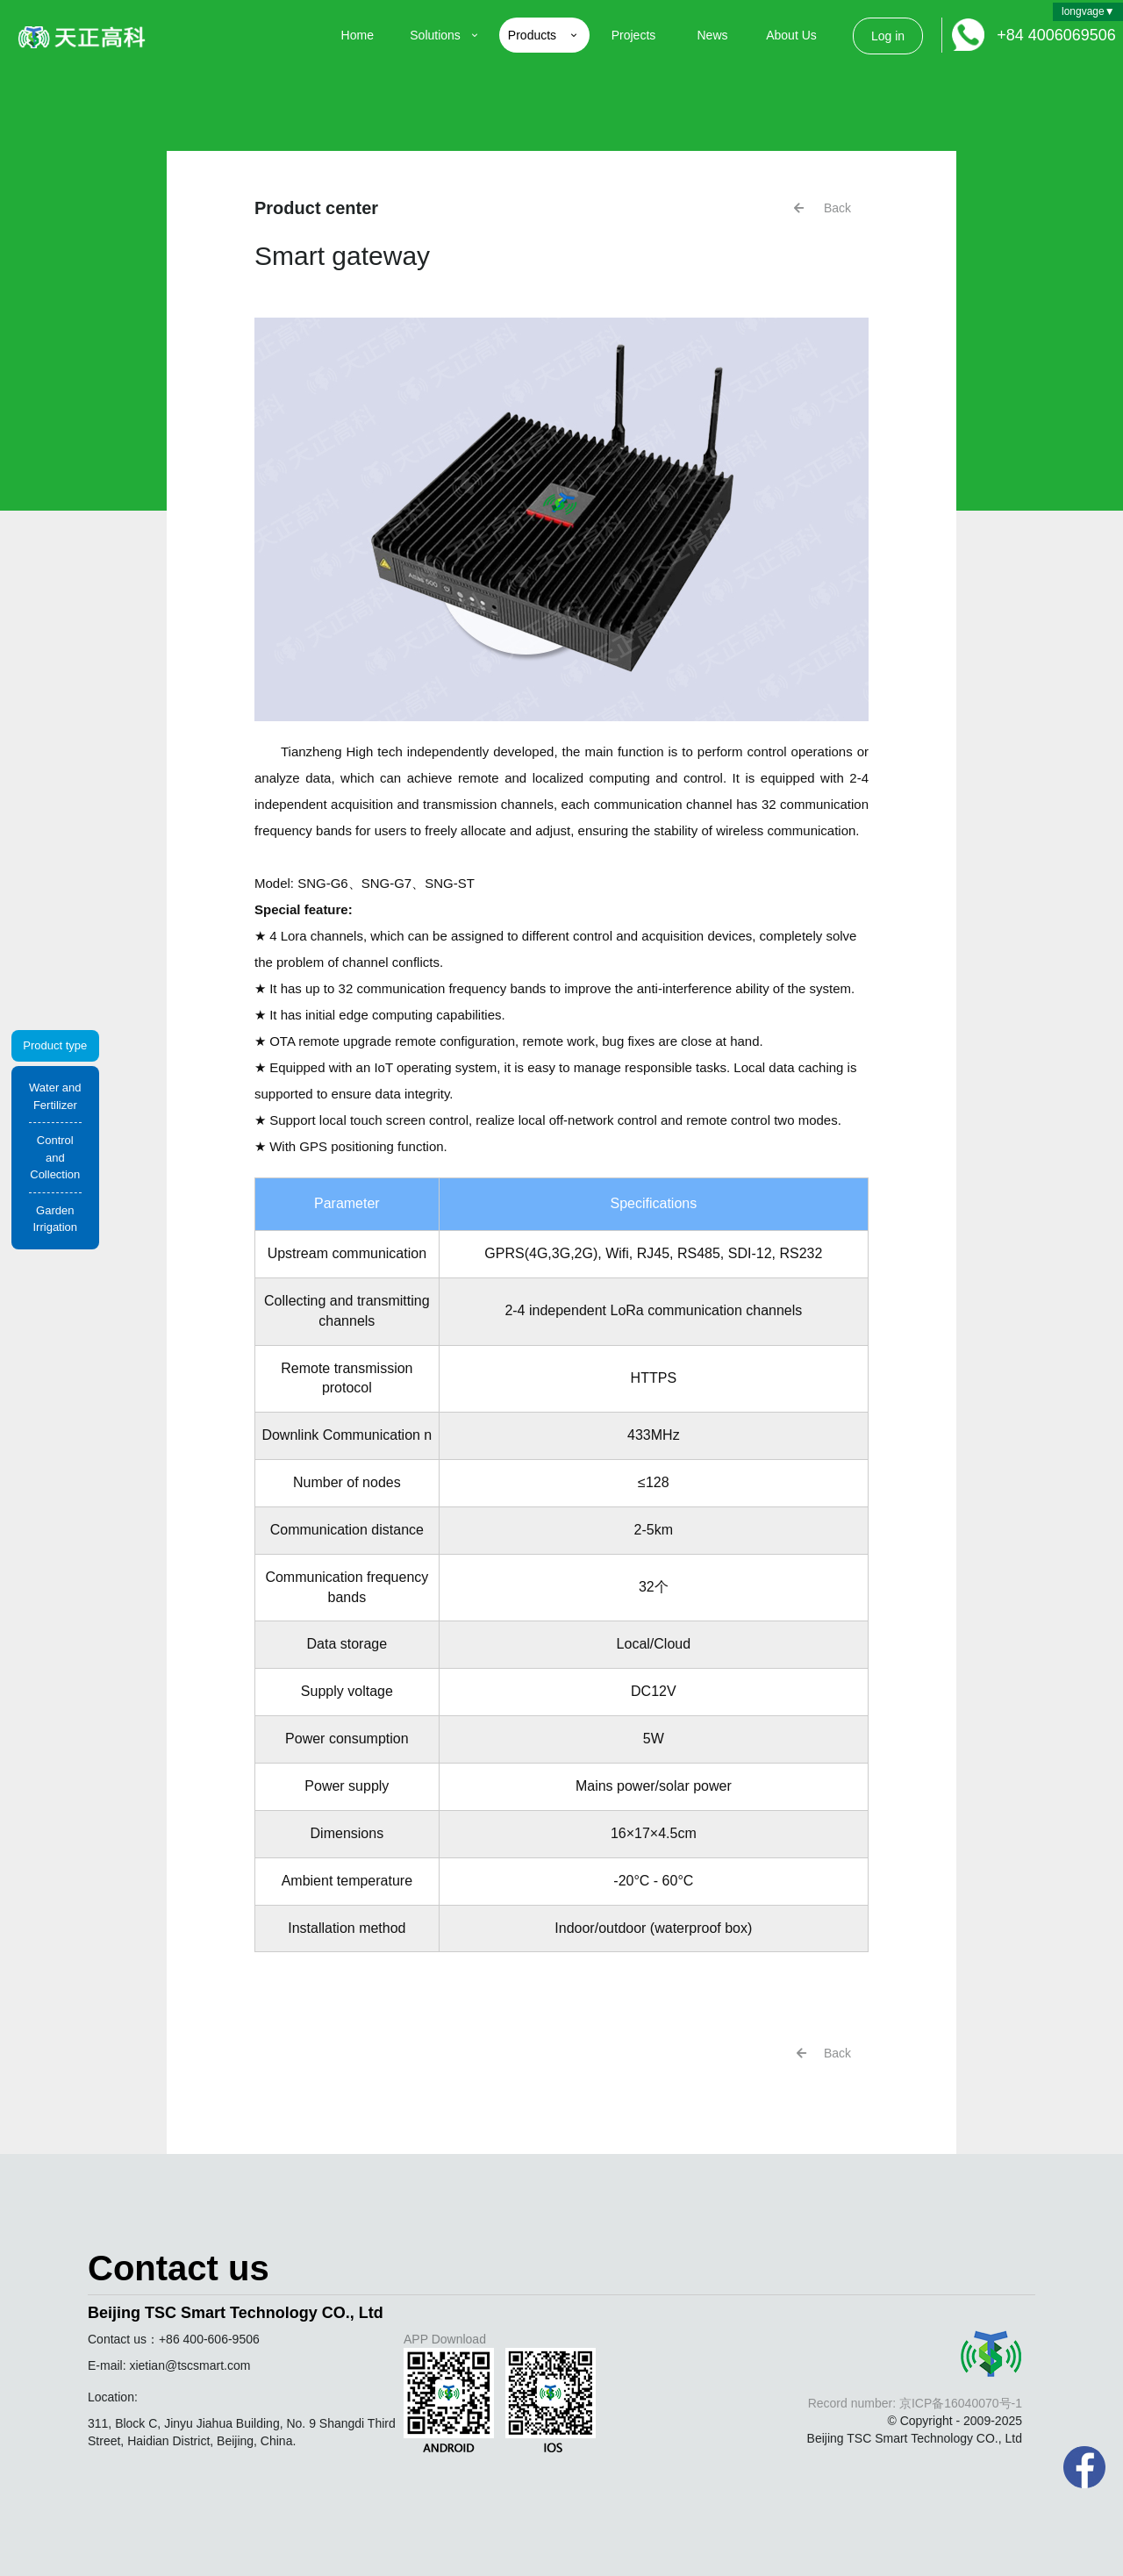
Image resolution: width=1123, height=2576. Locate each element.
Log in (888, 36)
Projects (634, 35)
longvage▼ (1088, 11)
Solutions (446, 35)
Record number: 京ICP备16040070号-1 (915, 2403)
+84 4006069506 (1056, 35)
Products (544, 35)
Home (357, 35)
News (712, 35)
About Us (791, 35)
